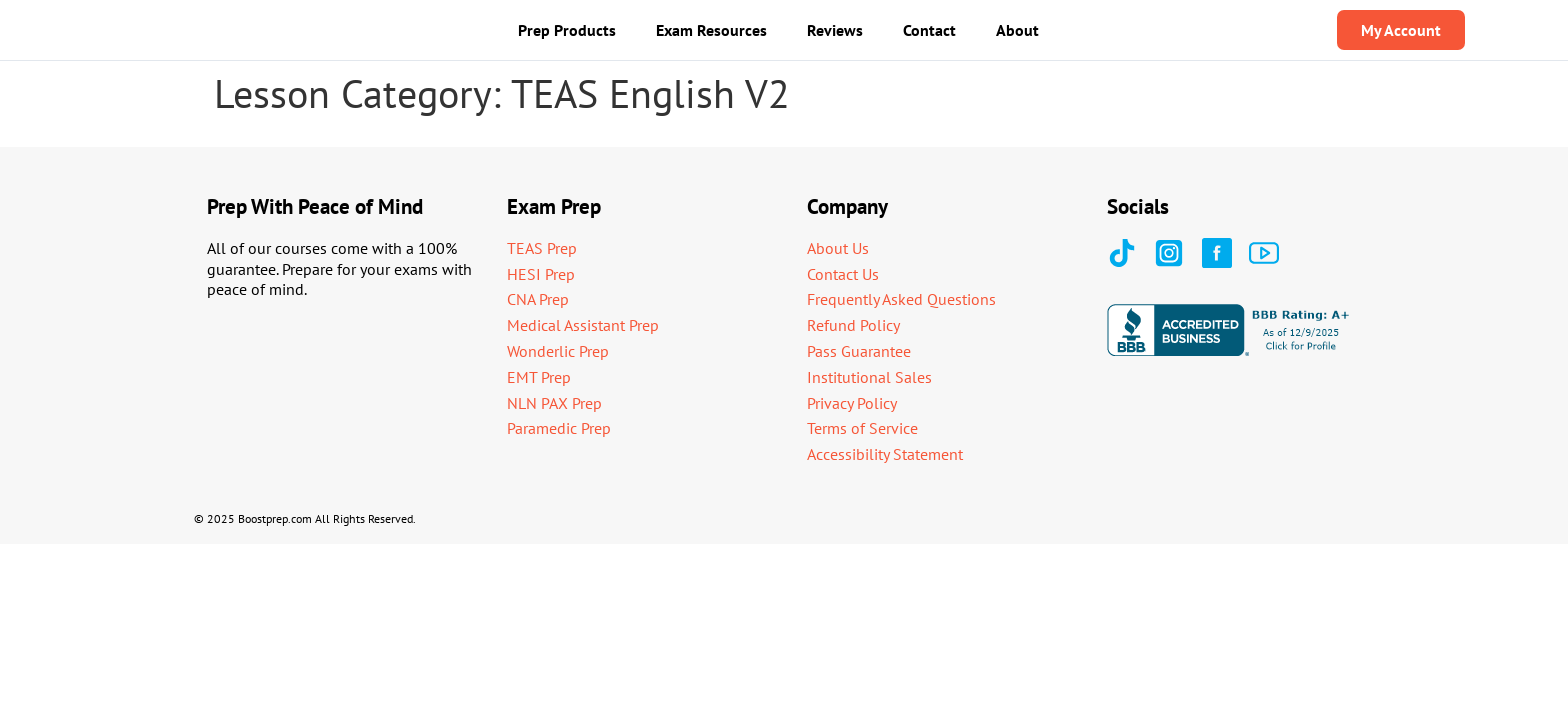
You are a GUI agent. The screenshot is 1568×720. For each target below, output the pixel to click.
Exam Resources (711, 30)
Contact (929, 30)
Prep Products (567, 30)
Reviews (835, 30)
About (1017, 30)
